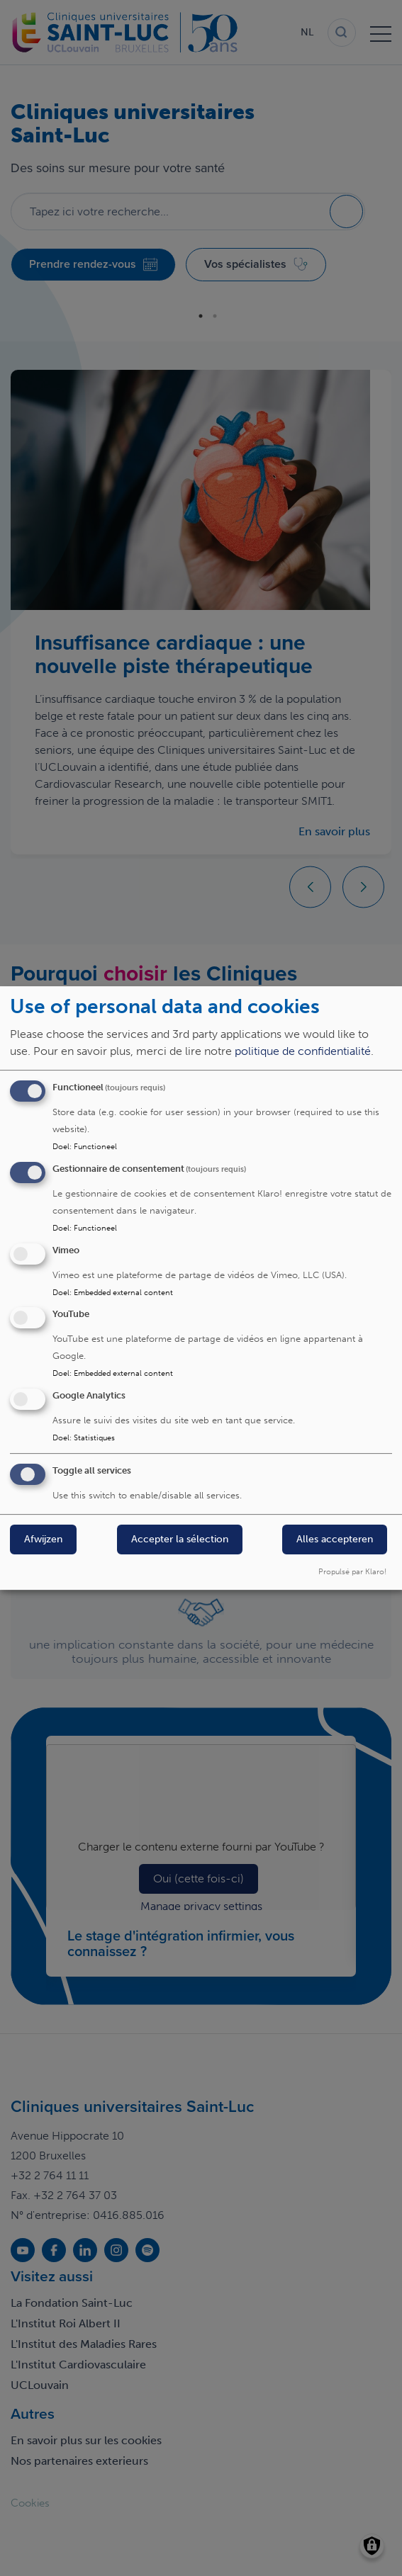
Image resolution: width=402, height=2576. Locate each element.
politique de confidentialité (303, 1051)
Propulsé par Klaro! (352, 1571)
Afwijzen (43, 1539)
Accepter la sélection (179, 1539)
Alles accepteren (334, 1539)
